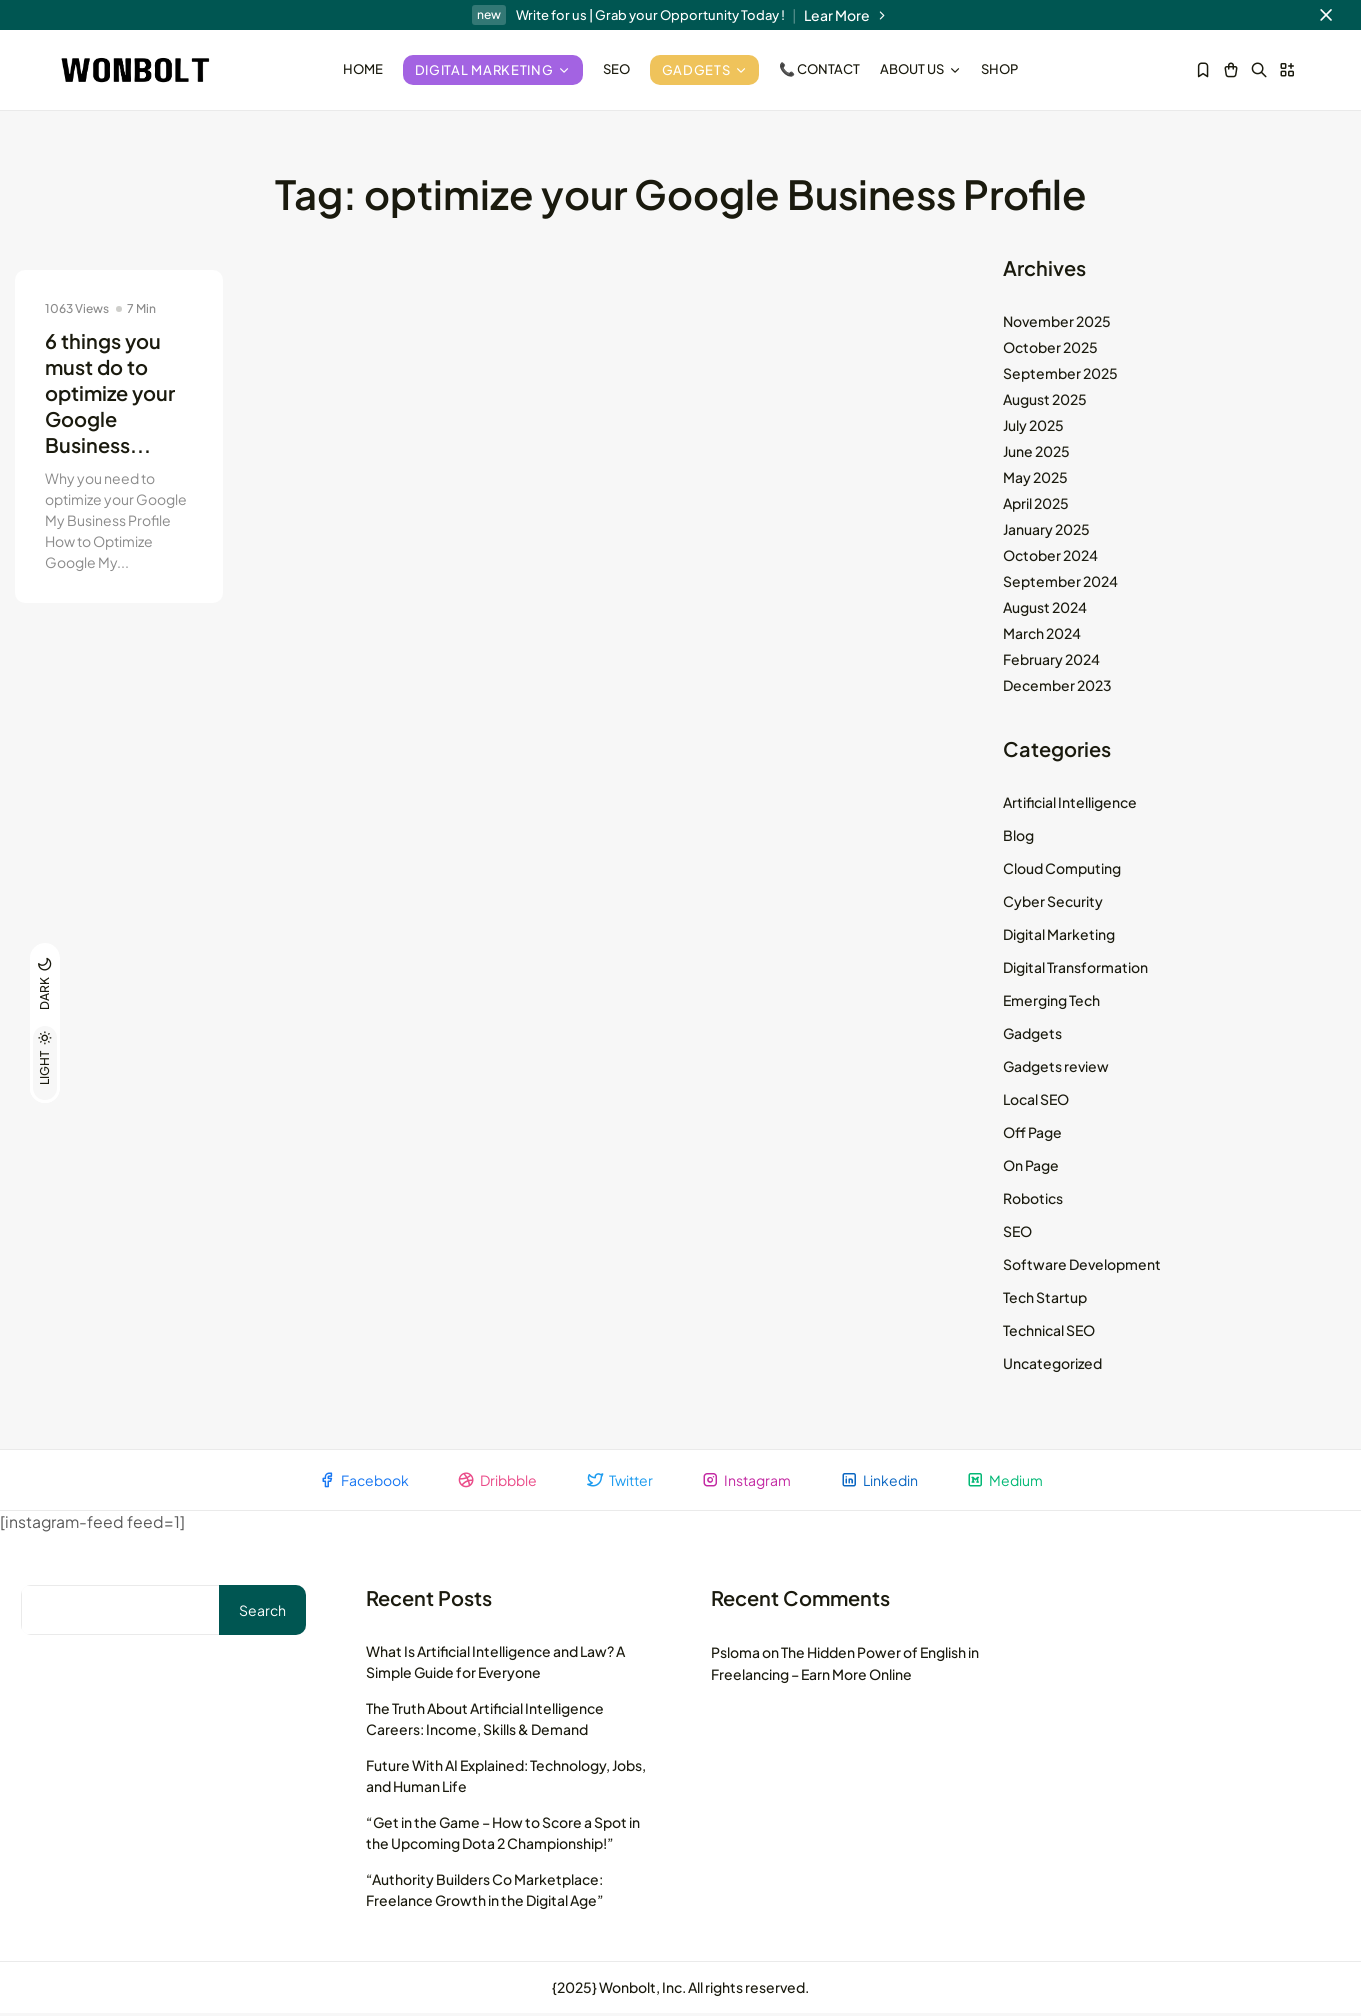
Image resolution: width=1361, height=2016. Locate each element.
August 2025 (1045, 401)
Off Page (1032, 1134)
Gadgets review (1056, 1068)
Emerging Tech (1051, 1002)
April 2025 (1036, 505)
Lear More (846, 15)
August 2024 (1045, 609)
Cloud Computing (1062, 870)
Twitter (618, 1482)
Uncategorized (1052, 1365)
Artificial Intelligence (1070, 804)
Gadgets (705, 70)
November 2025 (1057, 323)
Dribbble (495, 1482)
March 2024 (1042, 635)
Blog (1018, 837)
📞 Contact (819, 69)
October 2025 (1050, 349)
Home (363, 69)
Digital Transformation (1075, 969)
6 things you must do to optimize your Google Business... (110, 394)
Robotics (1033, 1200)
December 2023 (1057, 687)
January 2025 (1046, 531)
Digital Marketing (493, 70)
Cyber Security (1053, 903)
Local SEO (1036, 1101)
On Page (1031, 1167)
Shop (999, 69)
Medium (1008, 1482)
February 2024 (1051, 661)
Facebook (359, 1482)
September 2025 (1060, 375)
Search (262, 1613)
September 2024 (1060, 583)
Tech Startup (1045, 1299)
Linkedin (881, 1482)
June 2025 (1036, 453)
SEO (616, 69)
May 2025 (1035, 479)
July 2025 (1033, 427)
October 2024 (1050, 557)
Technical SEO (1049, 1332)
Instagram (747, 1482)
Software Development (1082, 1266)
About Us (920, 69)
